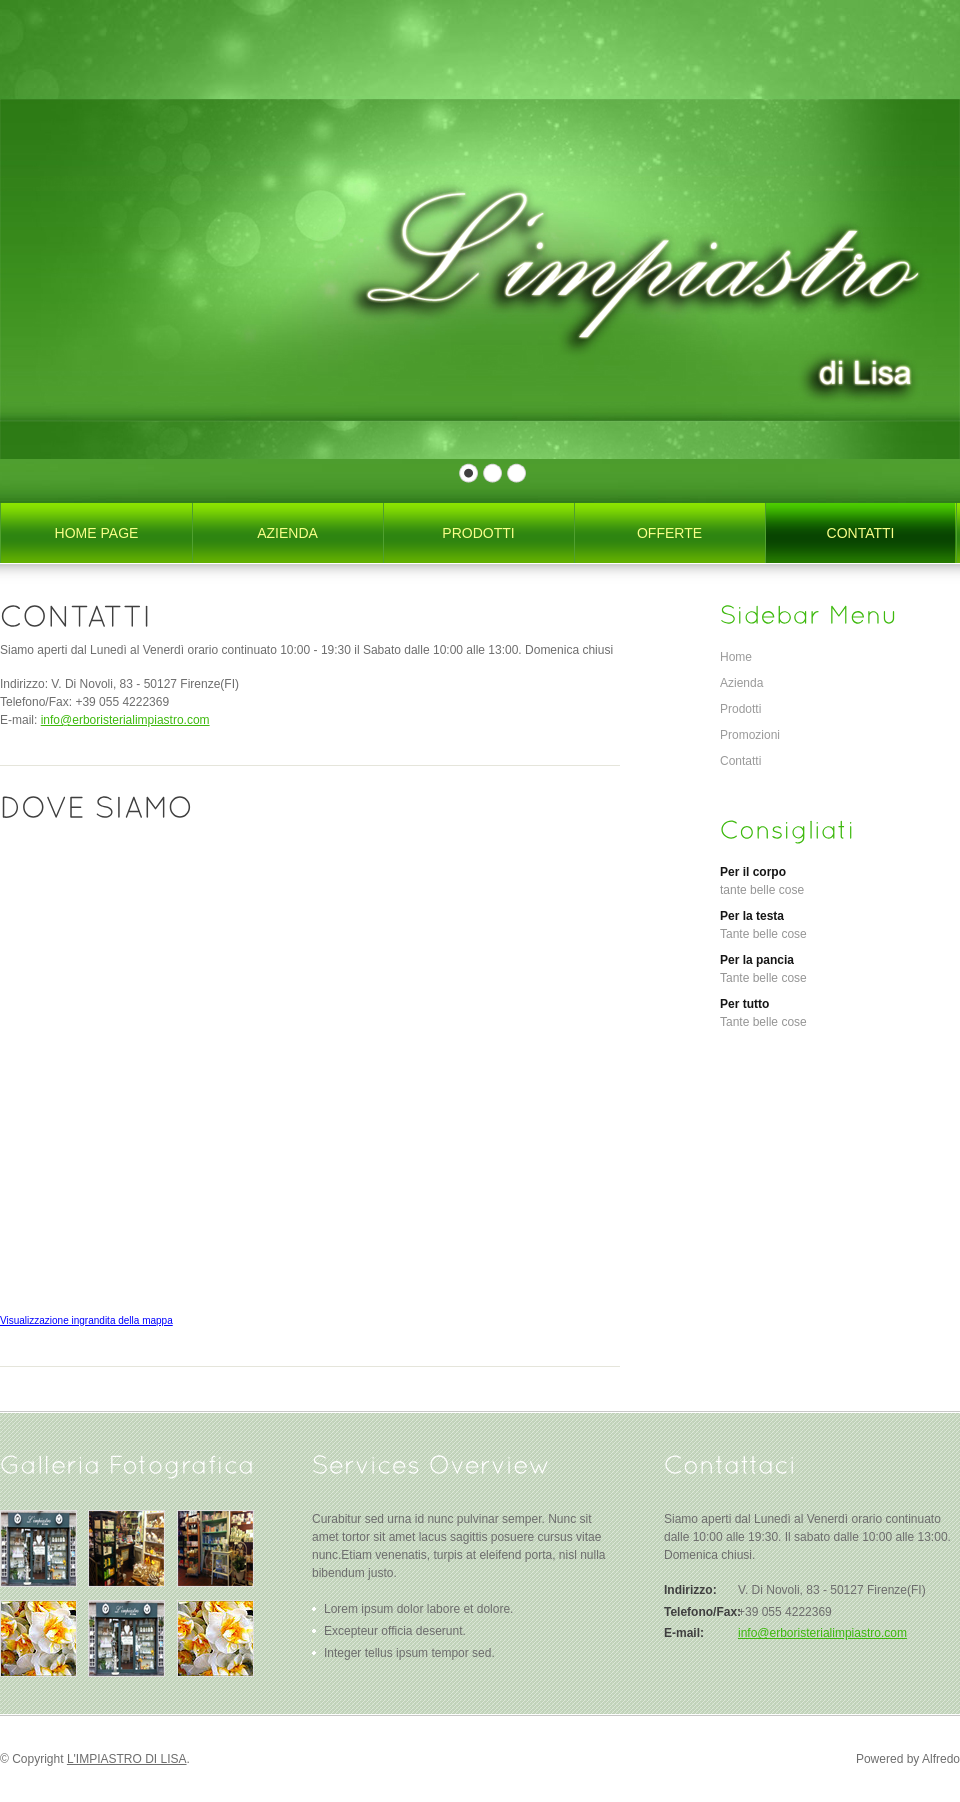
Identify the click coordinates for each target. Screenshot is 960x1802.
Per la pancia (757, 960)
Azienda (741, 683)
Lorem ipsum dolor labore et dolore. (418, 1609)
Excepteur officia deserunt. (395, 1631)
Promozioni (750, 735)
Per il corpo (753, 872)
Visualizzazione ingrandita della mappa (86, 1320)
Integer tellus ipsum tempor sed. (409, 1653)
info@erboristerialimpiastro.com (125, 720)
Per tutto (744, 1004)
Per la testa (752, 916)
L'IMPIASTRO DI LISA (127, 1759)
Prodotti (740, 709)
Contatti (740, 761)
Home (736, 657)
